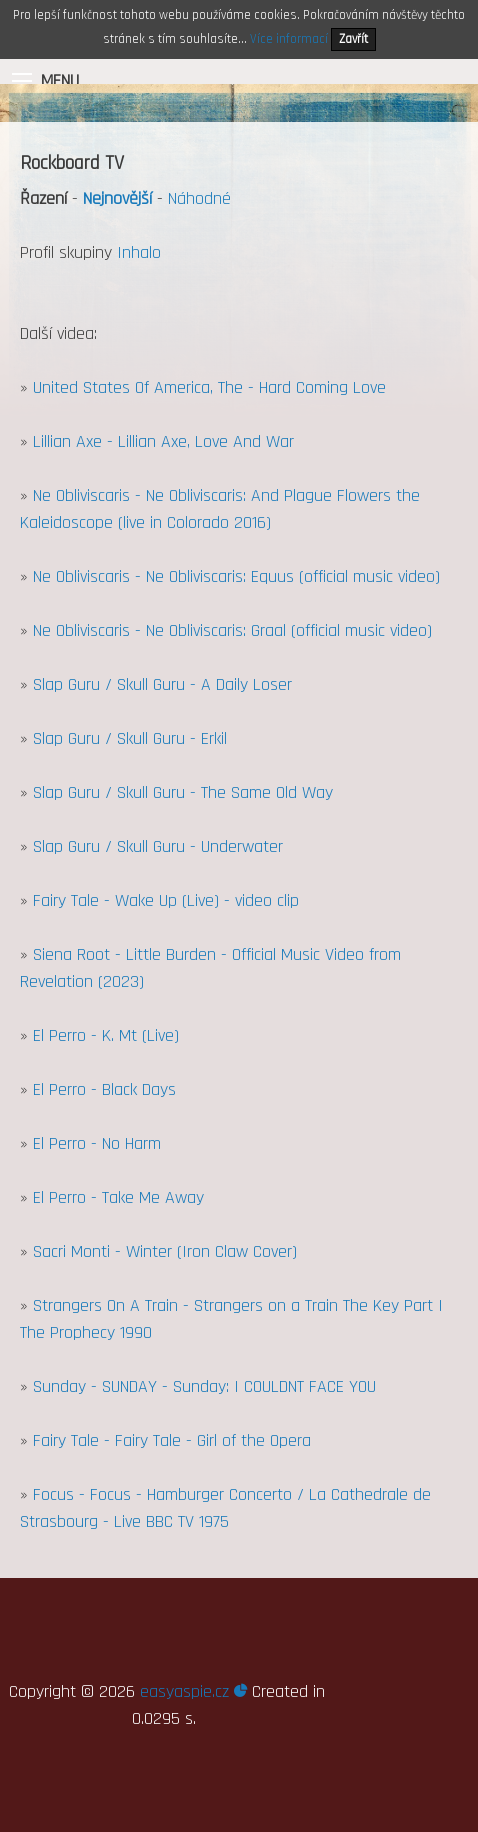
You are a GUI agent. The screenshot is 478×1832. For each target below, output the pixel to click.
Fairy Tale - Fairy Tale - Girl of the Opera (172, 1440)
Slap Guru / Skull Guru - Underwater (158, 846)
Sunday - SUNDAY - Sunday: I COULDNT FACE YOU (204, 1386)
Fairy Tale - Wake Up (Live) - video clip (166, 900)
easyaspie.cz (193, 1691)
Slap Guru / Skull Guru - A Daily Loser (162, 684)
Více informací (289, 39)
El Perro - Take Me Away (118, 1197)
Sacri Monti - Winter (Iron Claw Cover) (165, 1251)
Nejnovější (117, 198)
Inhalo (139, 252)
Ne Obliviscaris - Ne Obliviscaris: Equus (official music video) (236, 576)
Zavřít (353, 39)
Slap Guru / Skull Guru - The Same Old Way (183, 792)
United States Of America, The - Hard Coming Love (209, 387)
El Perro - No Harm (97, 1143)
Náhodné (199, 198)
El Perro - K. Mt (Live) (106, 1035)
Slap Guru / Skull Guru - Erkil (130, 738)
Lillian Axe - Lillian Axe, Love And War (163, 441)
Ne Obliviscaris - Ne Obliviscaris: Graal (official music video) (232, 630)
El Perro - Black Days (104, 1089)
